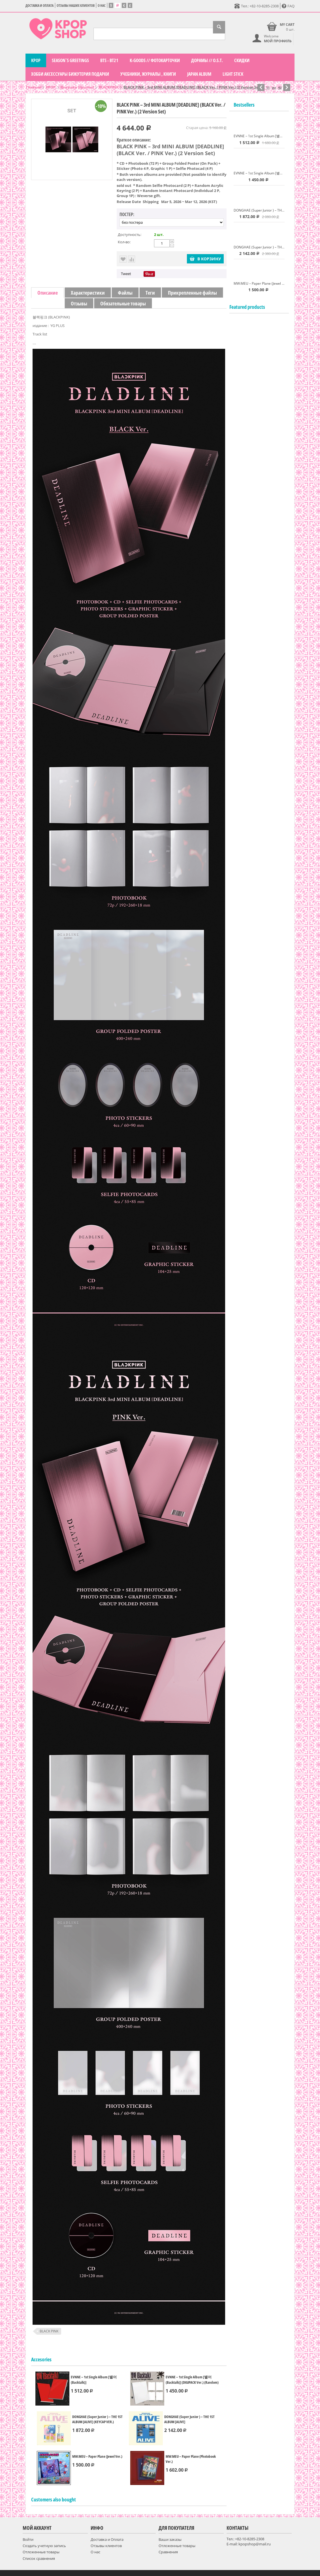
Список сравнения (39, 2558)
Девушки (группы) (77, 87)
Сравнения (168, 2551)
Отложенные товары (41, 2551)
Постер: (127, 214)
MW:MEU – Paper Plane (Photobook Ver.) (191, 2459)
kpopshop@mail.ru (254, 2544)
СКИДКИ (241, 60)
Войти (28, 2539)
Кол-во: (124, 241)
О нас (102, 5)
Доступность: (129, 234)
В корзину (205, 258)
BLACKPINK (108, 87)
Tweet (126, 273)
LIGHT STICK (233, 74)
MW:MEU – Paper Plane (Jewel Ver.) (97, 2456)
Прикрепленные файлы (192, 292)
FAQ (288, 6)
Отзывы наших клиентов (76, 5)
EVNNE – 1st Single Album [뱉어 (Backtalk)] (94, 2379)
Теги (150, 292)
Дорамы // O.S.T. (207, 60)
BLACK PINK (49, 2331)
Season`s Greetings (70, 60)
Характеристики (88, 292)
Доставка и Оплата (39, 5)
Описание (47, 292)
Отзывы (79, 303)
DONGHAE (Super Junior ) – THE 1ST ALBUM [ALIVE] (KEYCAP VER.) (97, 2419)
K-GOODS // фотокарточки (155, 60)
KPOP (35, 60)
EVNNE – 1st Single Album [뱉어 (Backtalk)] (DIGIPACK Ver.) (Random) (192, 2379)
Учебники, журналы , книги (148, 74)
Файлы (125, 292)
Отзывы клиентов (106, 2545)
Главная (33, 87)
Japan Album (199, 74)
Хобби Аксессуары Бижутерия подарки (70, 74)
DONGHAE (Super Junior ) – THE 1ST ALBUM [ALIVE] (189, 2419)
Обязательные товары (123, 303)
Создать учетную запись (44, 2545)
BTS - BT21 (109, 60)
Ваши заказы (170, 2539)
